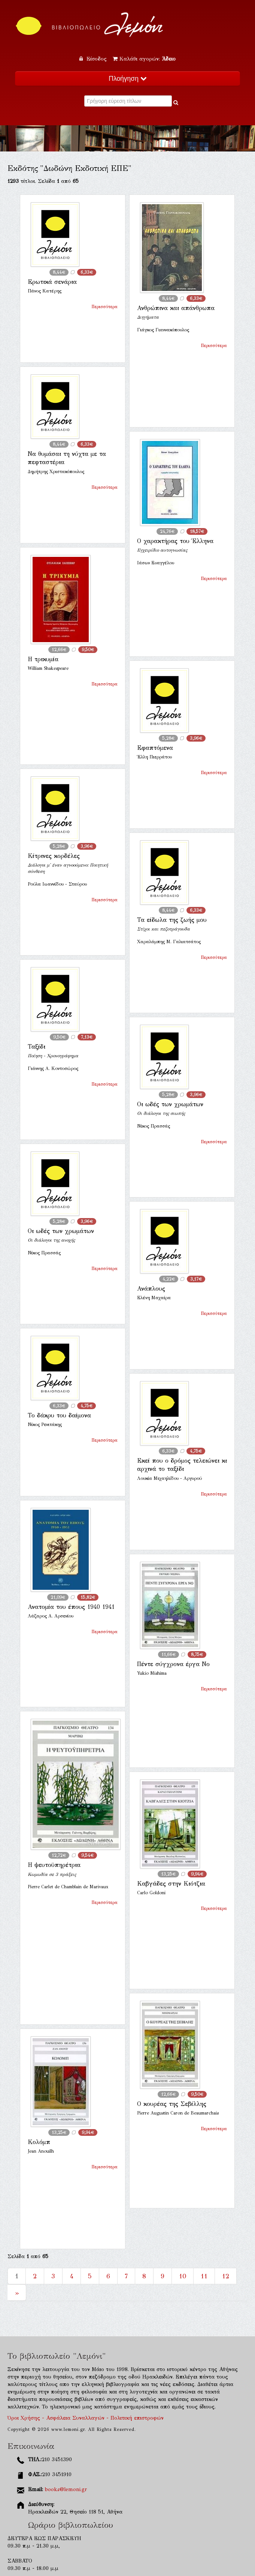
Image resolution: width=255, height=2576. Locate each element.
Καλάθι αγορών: (144, 59)
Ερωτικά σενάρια (52, 281)
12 (225, 2276)
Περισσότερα (104, 306)
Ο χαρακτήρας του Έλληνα (175, 541)
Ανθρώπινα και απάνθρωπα (176, 308)
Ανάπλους (151, 1288)
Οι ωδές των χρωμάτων (170, 1104)
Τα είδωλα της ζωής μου (172, 919)
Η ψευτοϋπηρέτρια (54, 1864)
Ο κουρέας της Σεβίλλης (171, 2103)
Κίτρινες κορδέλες (54, 855)
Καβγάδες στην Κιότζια (171, 1883)
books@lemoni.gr (66, 2489)
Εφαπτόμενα (155, 747)
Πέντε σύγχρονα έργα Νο (173, 1664)
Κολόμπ (39, 2142)
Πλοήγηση (127, 78)
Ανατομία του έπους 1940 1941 (71, 1606)
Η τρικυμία (43, 659)
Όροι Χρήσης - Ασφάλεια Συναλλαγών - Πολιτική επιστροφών (85, 2418)
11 (204, 2276)
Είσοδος (94, 59)
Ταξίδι (36, 1046)
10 (182, 2276)
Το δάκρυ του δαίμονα (59, 1415)
